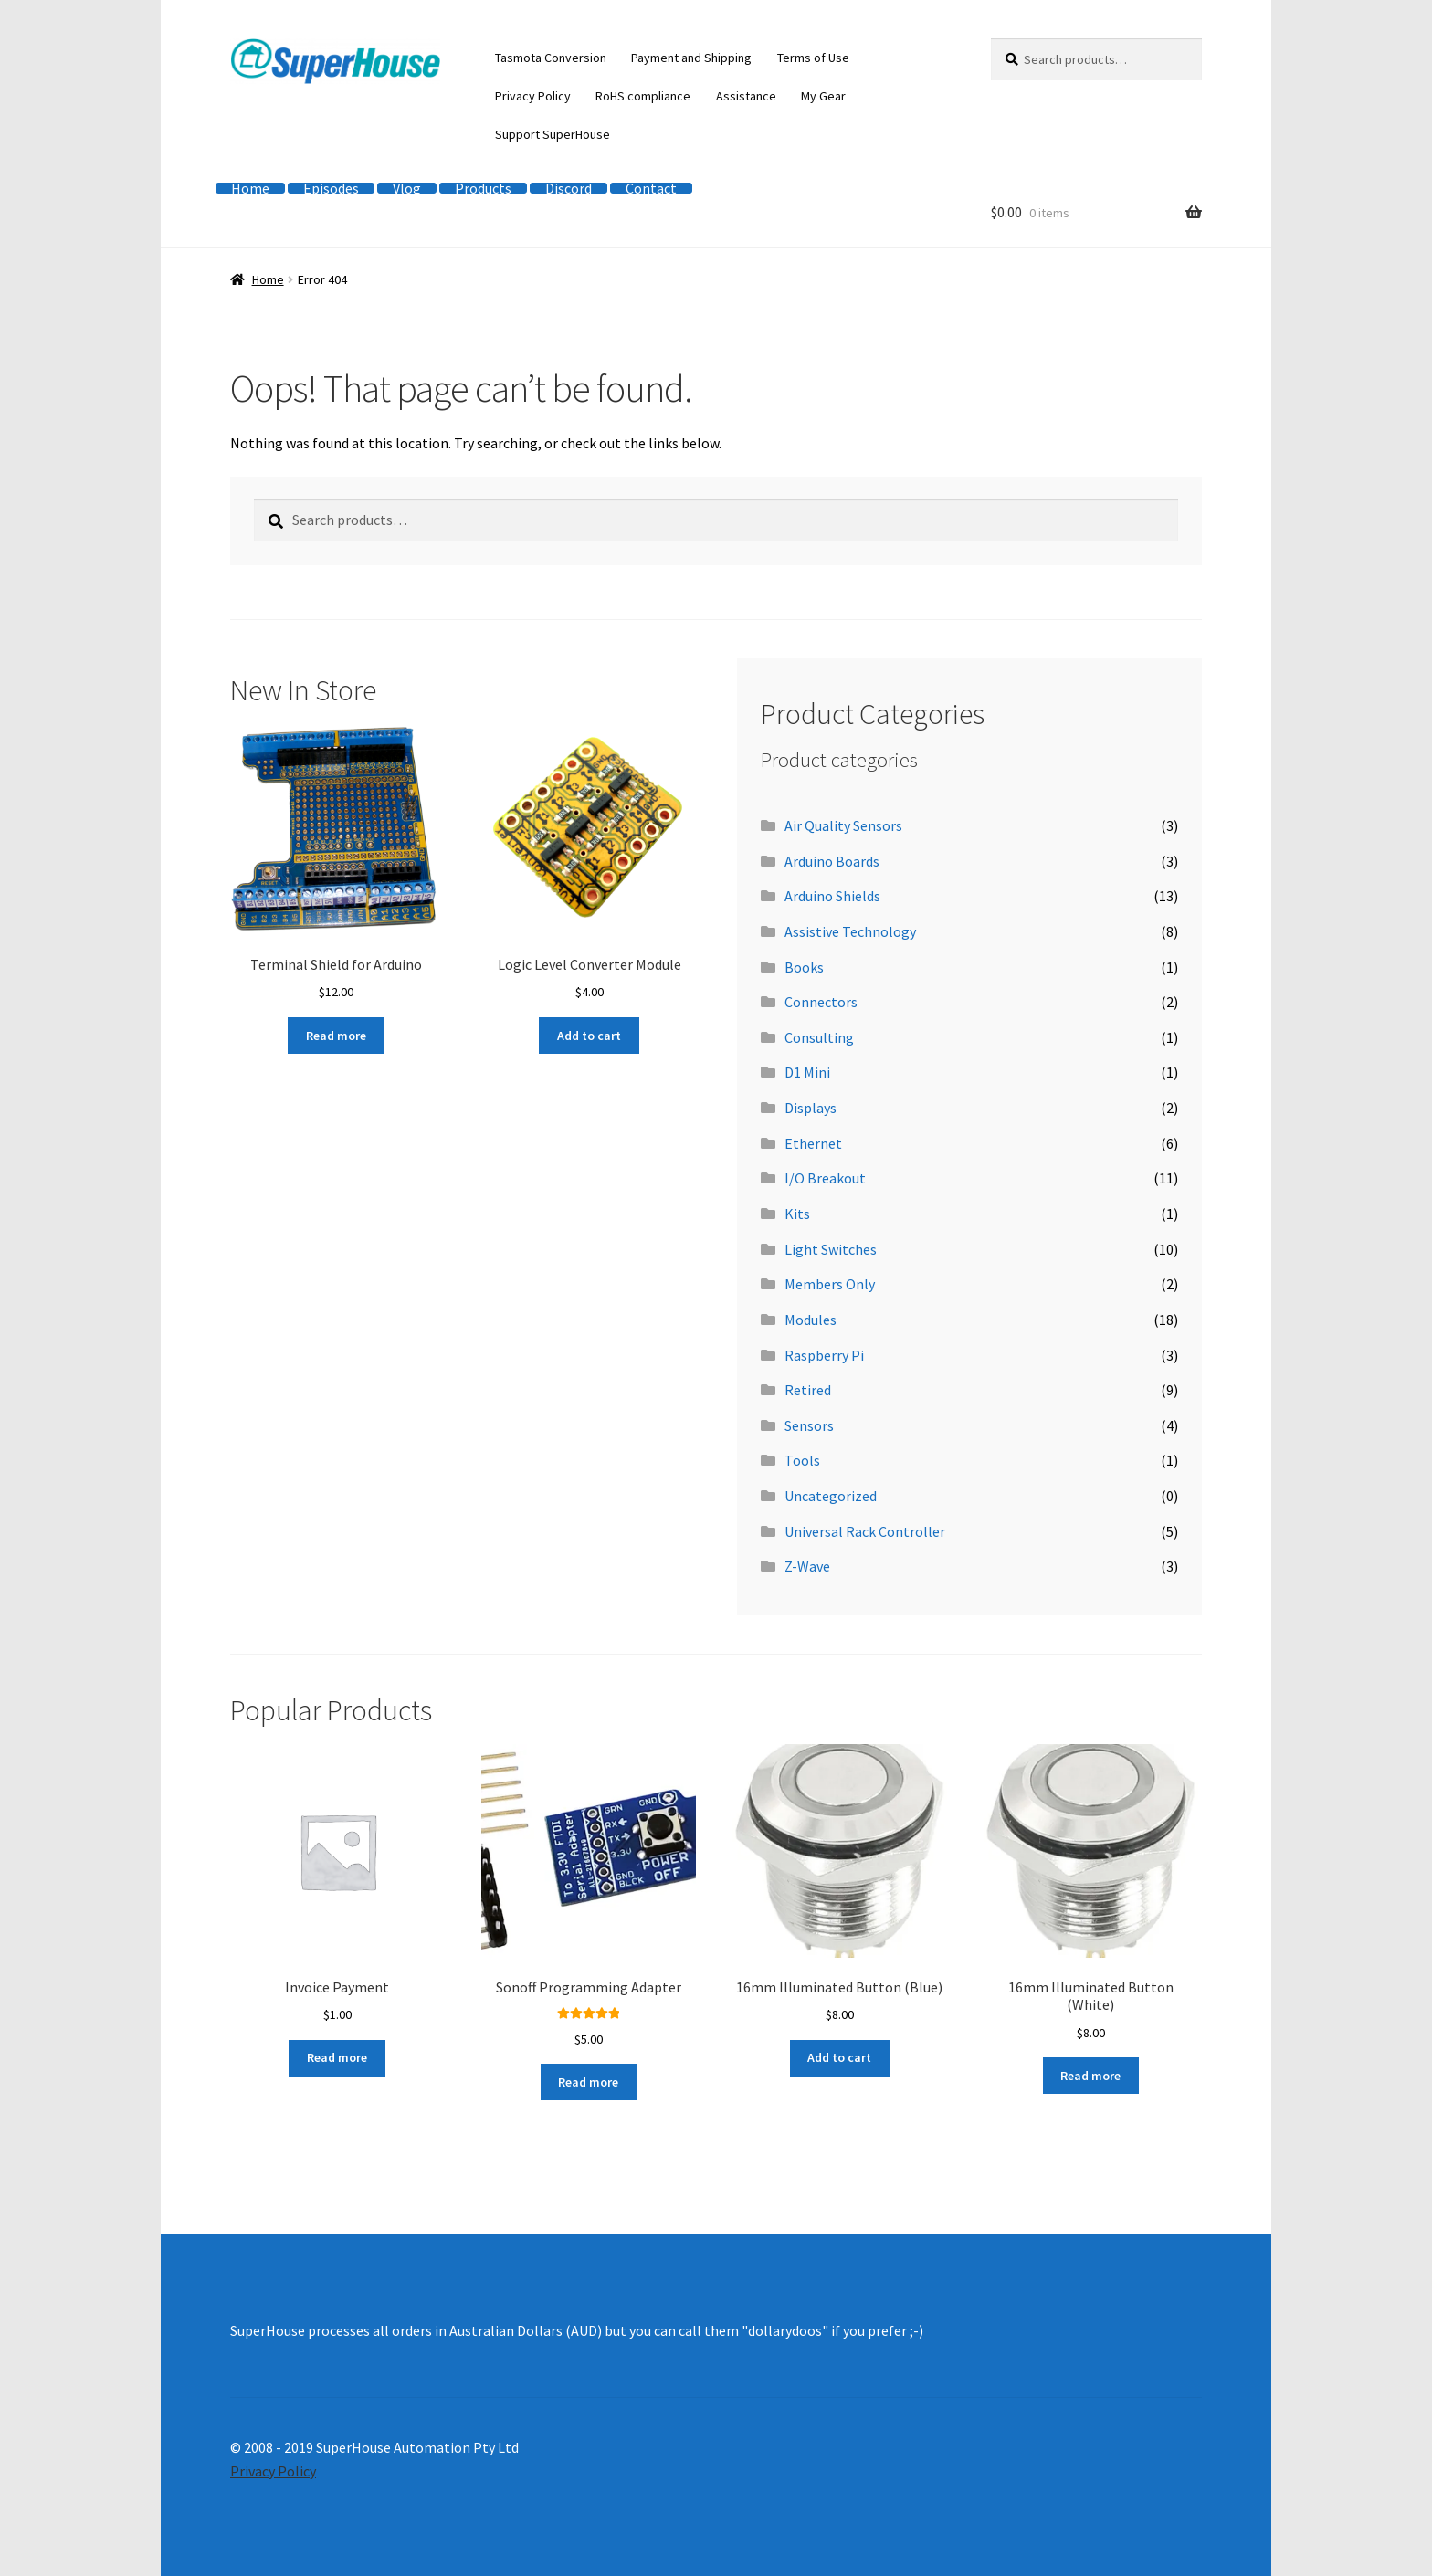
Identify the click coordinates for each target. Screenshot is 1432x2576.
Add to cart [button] (589, 1035)
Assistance (746, 96)
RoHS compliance (642, 96)
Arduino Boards (831, 861)
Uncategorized (830, 1496)
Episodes (331, 188)
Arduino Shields (832, 896)
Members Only (829, 1284)
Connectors (821, 1002)
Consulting (819, 1037)
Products (483, 188)
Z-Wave (807, 1566)
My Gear (823, 96)
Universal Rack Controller (864, 1531)
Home (250, 188)
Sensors (809, 1425)
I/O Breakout (825, 1178)
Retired (807, 1390)
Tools (802, 1460)
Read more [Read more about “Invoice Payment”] (337, 2057)
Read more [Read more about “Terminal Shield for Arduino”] (336, 1035)
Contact (651, 188)
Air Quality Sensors (843, 825)
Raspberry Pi (824, 1355)
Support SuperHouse (552, 134)
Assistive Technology (850, 931)
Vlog (407, 188)
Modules (810, 1319)
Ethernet (813, 1143)
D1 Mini (807, 1072)
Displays (810, 1108)
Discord (568, 188)
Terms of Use (813, 57)
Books (804, 967)
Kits (797, 1213)
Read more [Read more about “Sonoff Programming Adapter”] (588, 2082)
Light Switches (830, 1249)
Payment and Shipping (691, 57)
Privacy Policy (533, 96)
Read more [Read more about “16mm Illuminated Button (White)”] (1090, 2075)
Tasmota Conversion (550, 57)
